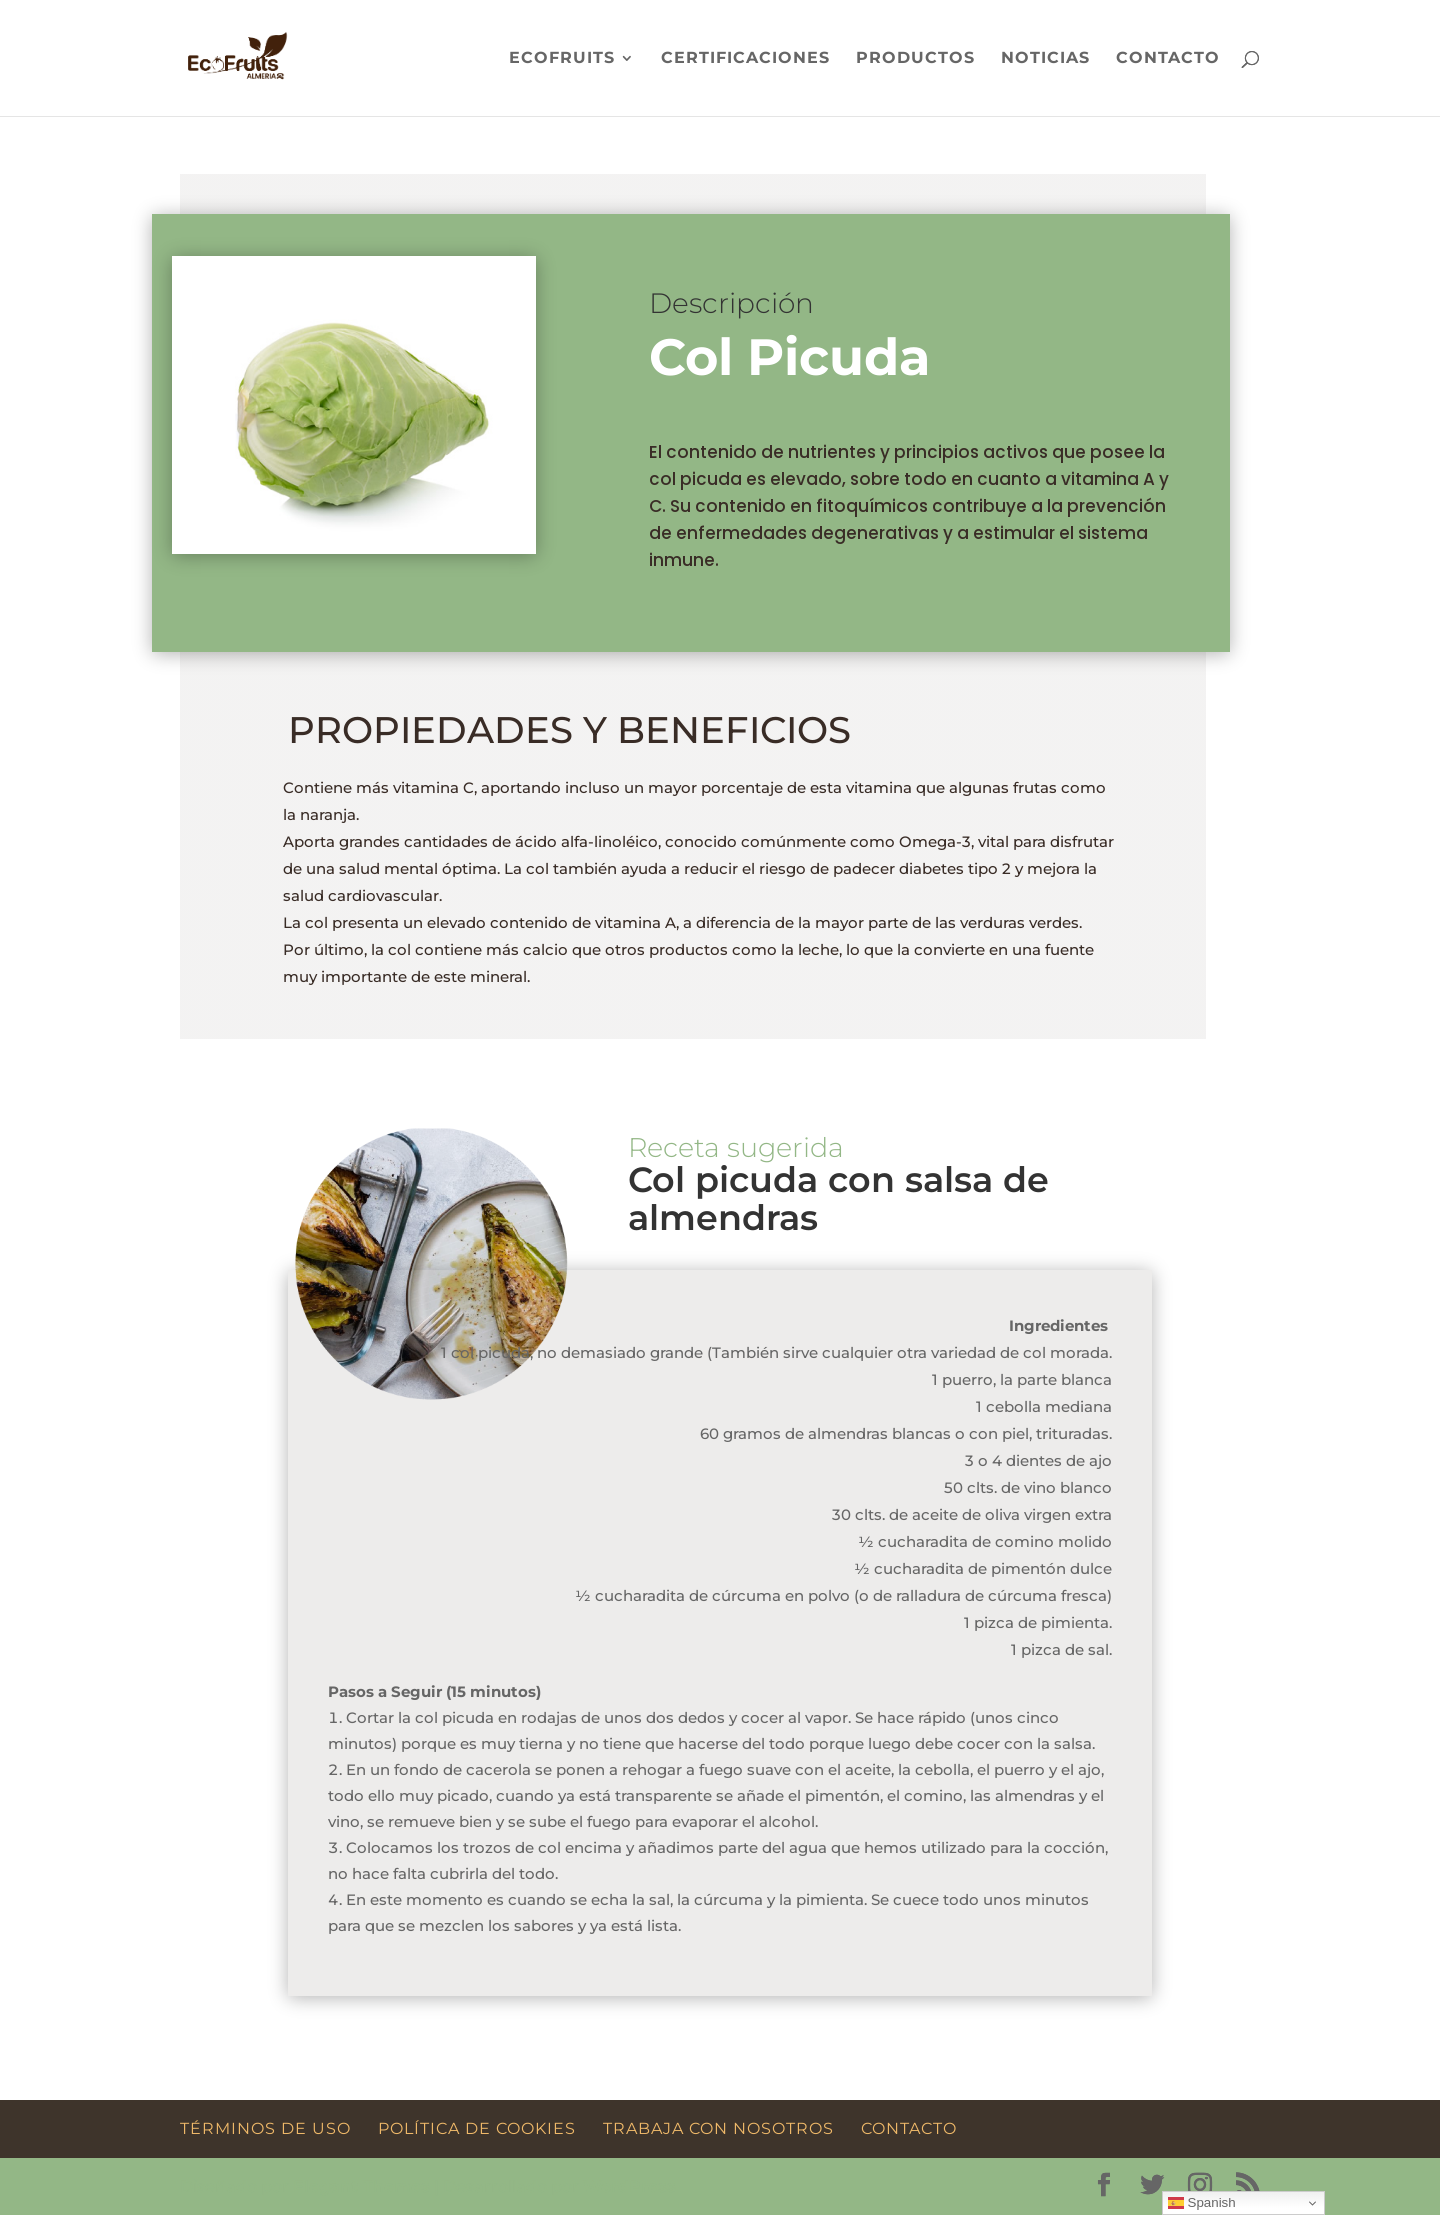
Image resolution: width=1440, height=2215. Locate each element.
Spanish (1202, 2203)
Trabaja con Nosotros (718, 2128)
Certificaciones (745, 59)
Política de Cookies (477, 2128)
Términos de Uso (265, 2128)
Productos (915, 59)
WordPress (629, 2186)
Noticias (1045, 59)
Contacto (1168, 59)
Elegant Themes (361, 2186)
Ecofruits (562, 59)
